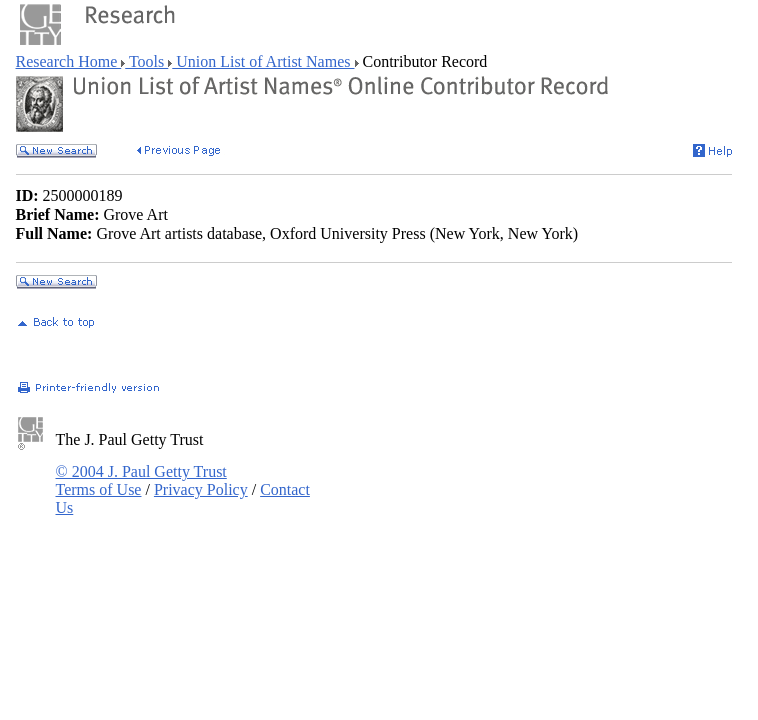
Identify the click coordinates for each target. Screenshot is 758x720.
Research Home (69, 61)
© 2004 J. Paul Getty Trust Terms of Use (141, 480)
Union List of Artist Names (263, 61)
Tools (146, 61)
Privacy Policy (201, 489)
